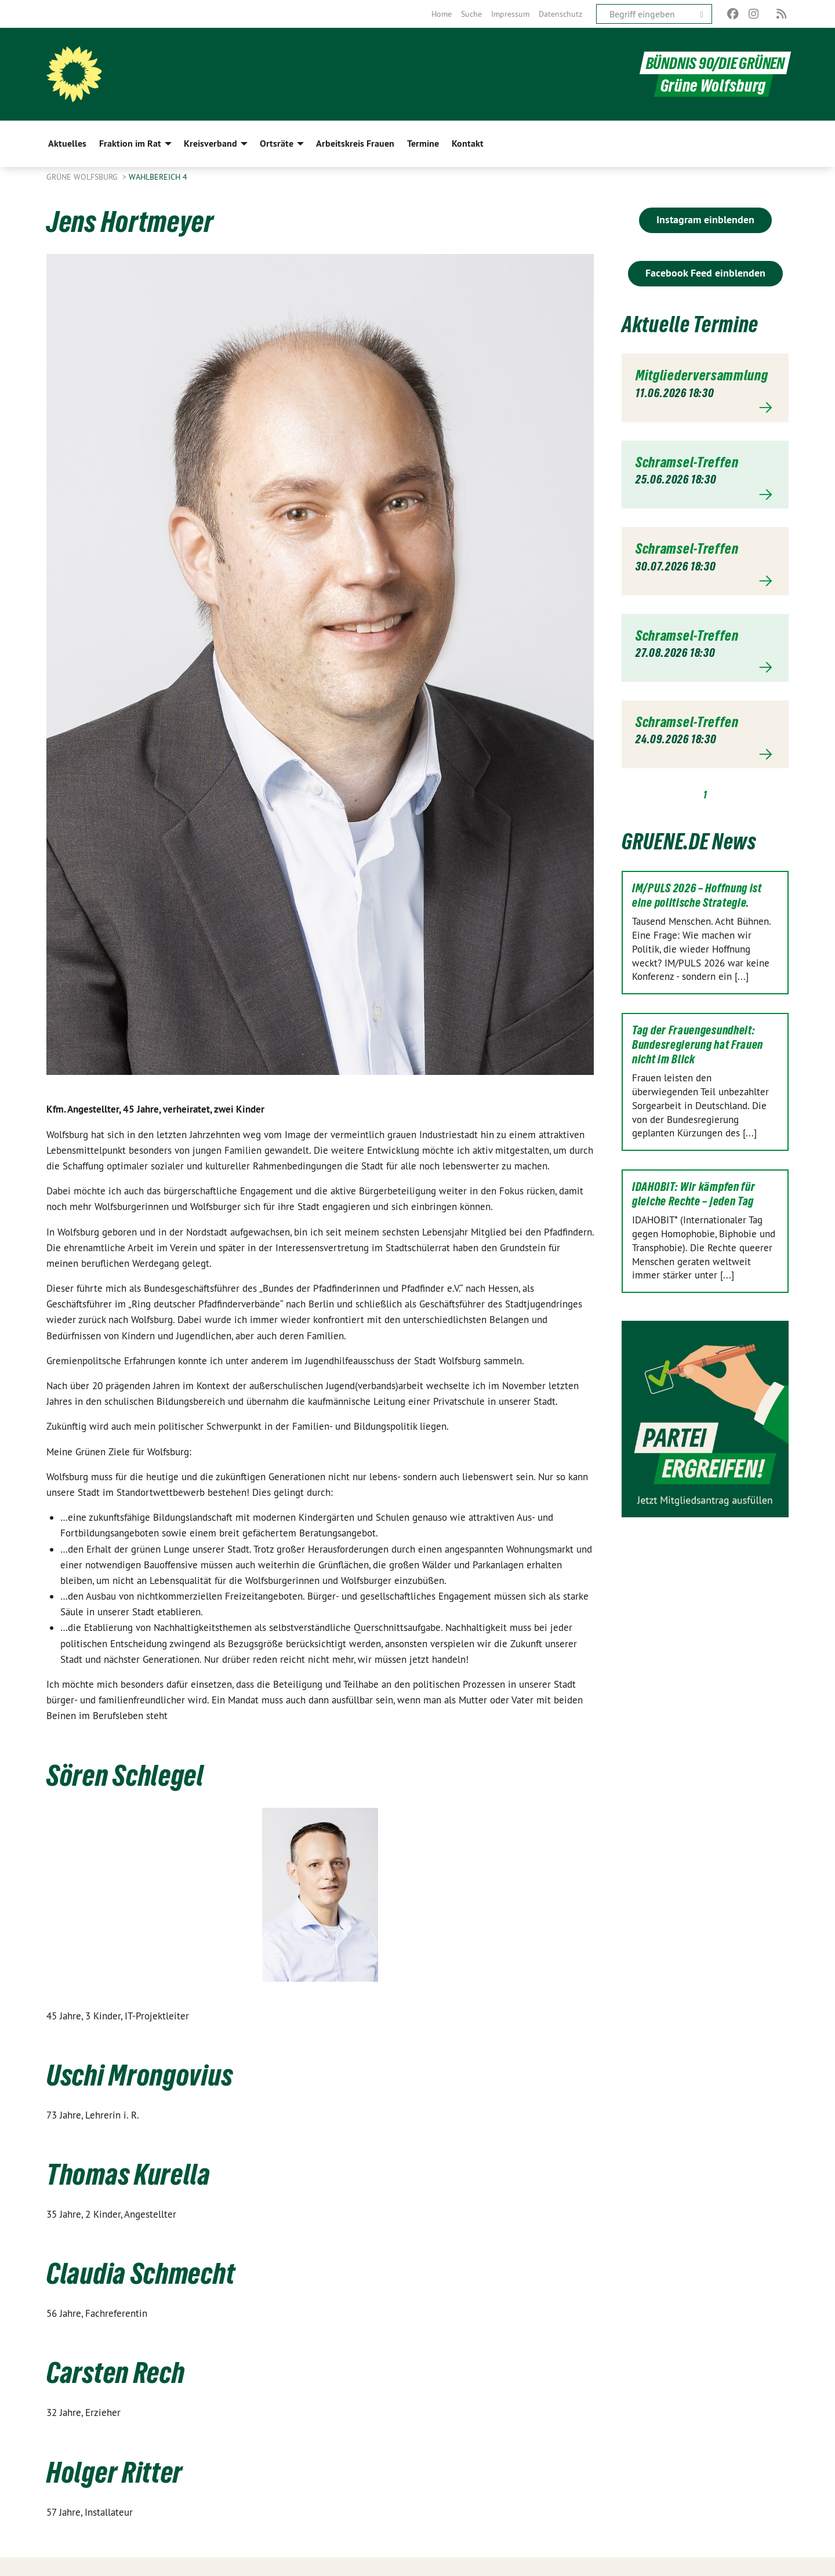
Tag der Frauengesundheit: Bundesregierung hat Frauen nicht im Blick (697, 1044)
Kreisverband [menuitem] (210, 143)
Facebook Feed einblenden (705, 272)
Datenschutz (560, 14)
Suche (471, 14)
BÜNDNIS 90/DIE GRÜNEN (713, 62)
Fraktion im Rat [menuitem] (130, 143)
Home (441, 14)
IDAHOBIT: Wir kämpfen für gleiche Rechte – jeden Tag (694, 1194)
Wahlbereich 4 (158, 177)
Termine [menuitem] (423, 143)
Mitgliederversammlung (702, 375)
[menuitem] (441, 14)
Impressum (510, 14)
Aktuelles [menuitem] (67, 143)
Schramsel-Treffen (687, 462)
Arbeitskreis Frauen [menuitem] (355, 143)
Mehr (705, 408)
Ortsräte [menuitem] (276, 143)
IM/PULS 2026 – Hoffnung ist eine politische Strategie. (697, 895)
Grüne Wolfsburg (83, 177)
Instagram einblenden (705, 219)
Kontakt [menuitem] (468, 143)
